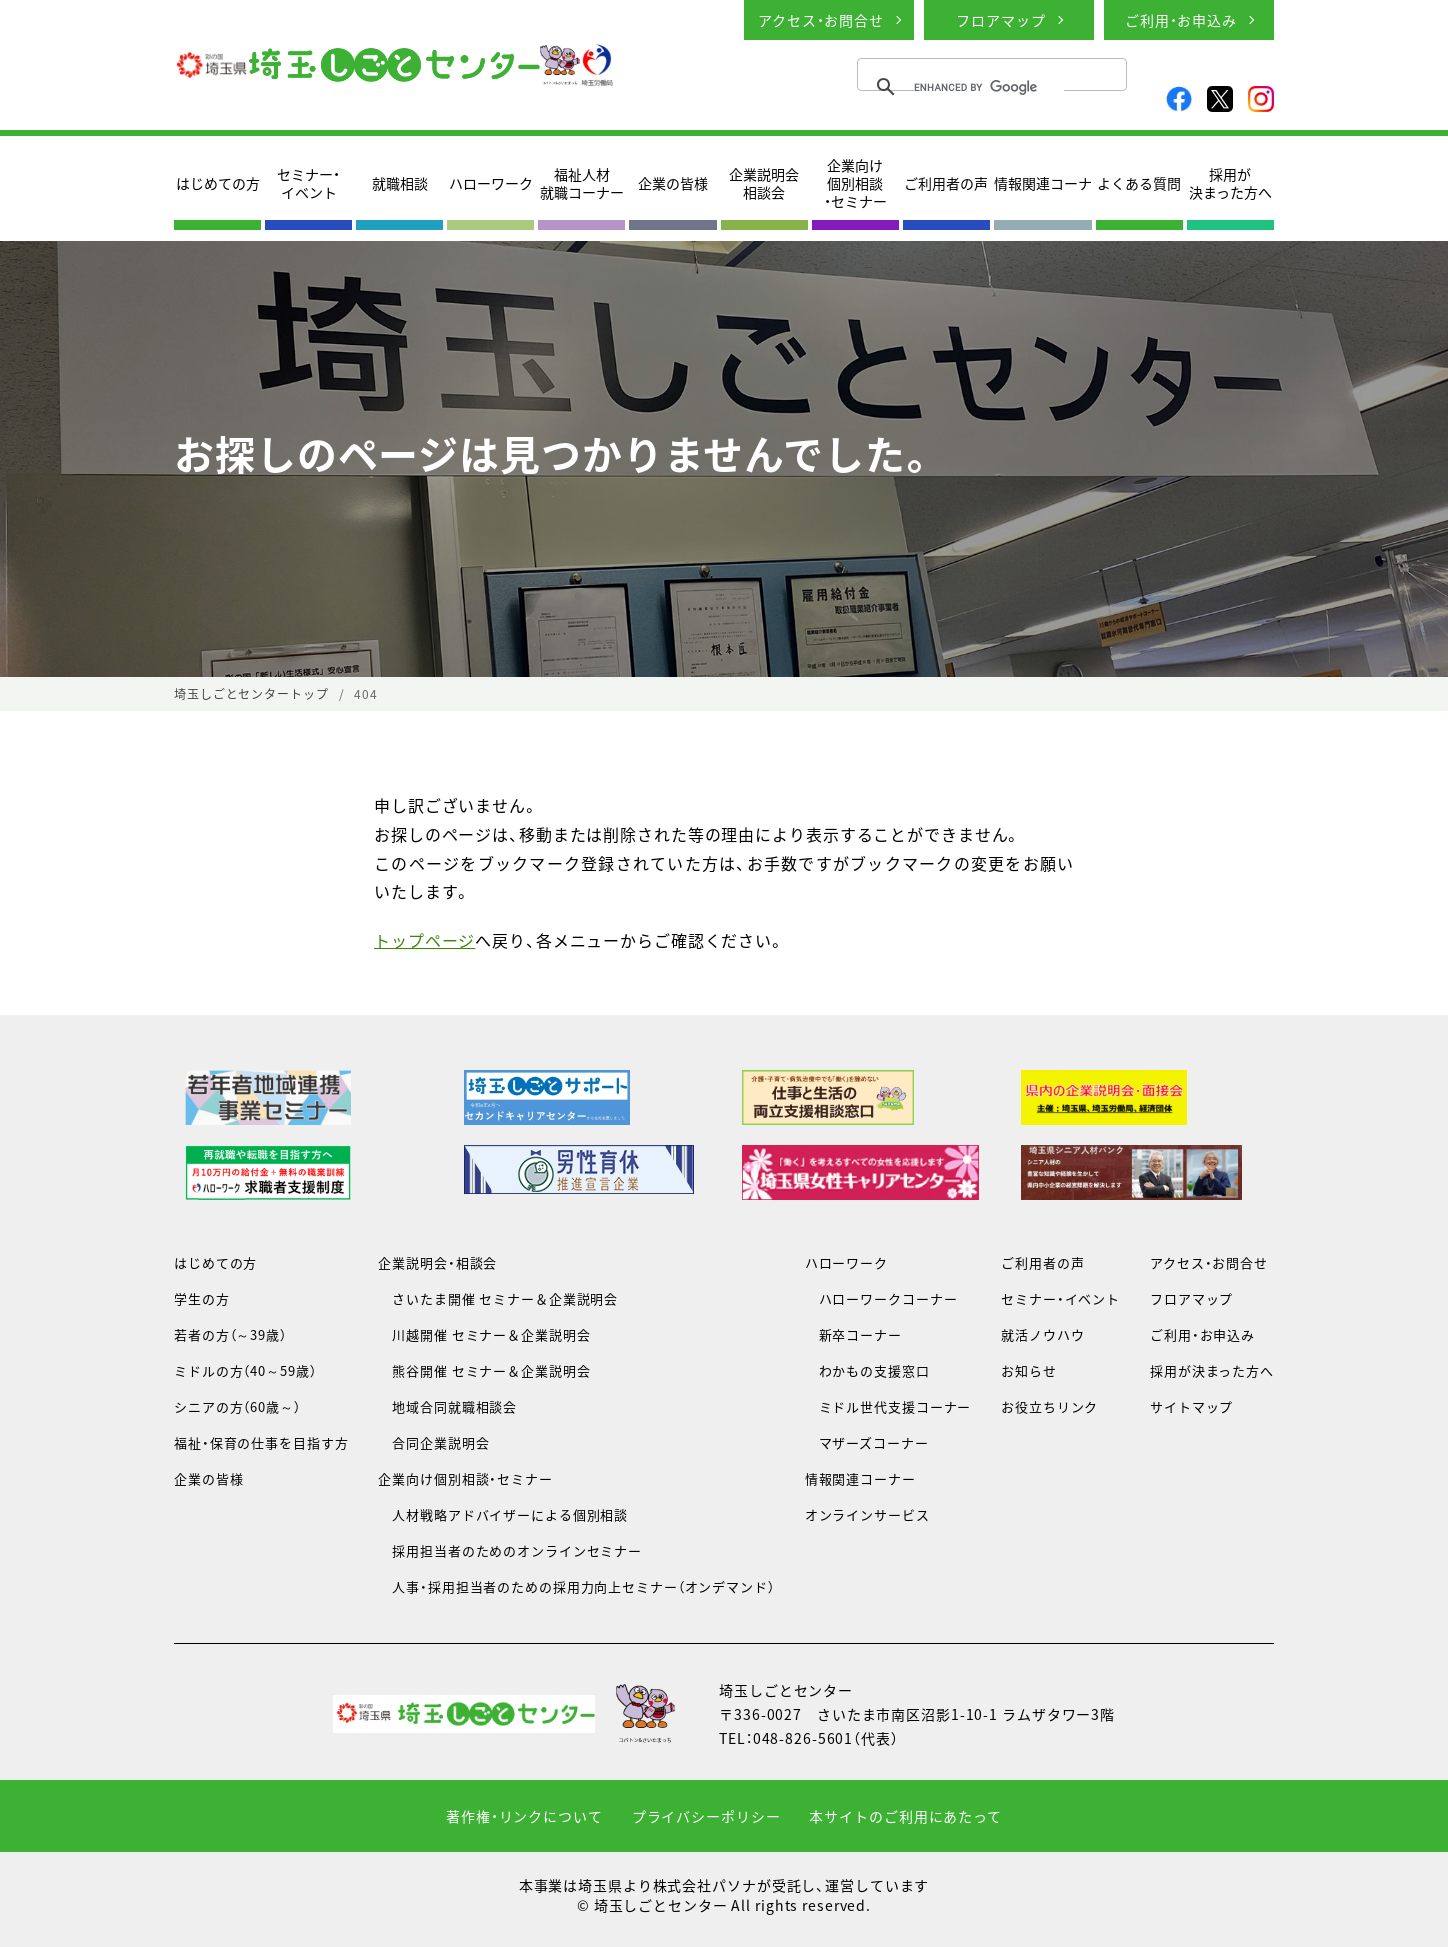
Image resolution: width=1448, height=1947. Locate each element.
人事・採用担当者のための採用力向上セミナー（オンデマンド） (576, 1586)
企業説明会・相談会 (437, 1262)
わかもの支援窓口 (867, 1370)
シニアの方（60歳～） (237, 1406)
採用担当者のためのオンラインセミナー (510, 1550)
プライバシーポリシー (706, 1816)
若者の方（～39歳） (230, 1334)
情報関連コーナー (860, 1478)
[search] (989, 87)
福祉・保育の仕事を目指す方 (261, 1442)
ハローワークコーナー (881, 1298)
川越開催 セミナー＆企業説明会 (484, 1334)
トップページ (424, 940)
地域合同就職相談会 (447, 1406)
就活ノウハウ (1042, 1334)
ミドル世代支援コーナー (888, 1406)
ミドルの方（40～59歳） (245, 1370)
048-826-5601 (803, 1738)
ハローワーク (491, 183)
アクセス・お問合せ (821, 20)
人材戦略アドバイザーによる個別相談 (503, 1514)
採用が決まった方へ (1230, 183)
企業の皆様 (673, 183)
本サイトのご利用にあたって (905, 1816)
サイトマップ (1191, 1406)
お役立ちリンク (1049, 1406)
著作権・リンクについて (524, 1816)
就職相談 (400, 183)
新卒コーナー (853, 1334)
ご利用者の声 (946, 183)
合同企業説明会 (433, 1442)
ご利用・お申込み (1181, 20)
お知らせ (1029, 1370)
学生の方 (202, 1298)
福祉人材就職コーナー (582, 183)
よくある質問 (1139, 183)
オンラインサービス (867, 1514)
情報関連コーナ (1043, 183)
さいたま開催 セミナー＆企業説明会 (498, 1298)
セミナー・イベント (308, 183)
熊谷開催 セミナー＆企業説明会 (484, 1370)
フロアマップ (1000, 20)
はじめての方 (218, 183)
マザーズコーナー (867, 1442)
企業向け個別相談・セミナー (855, 183)
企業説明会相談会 (764, 183)
